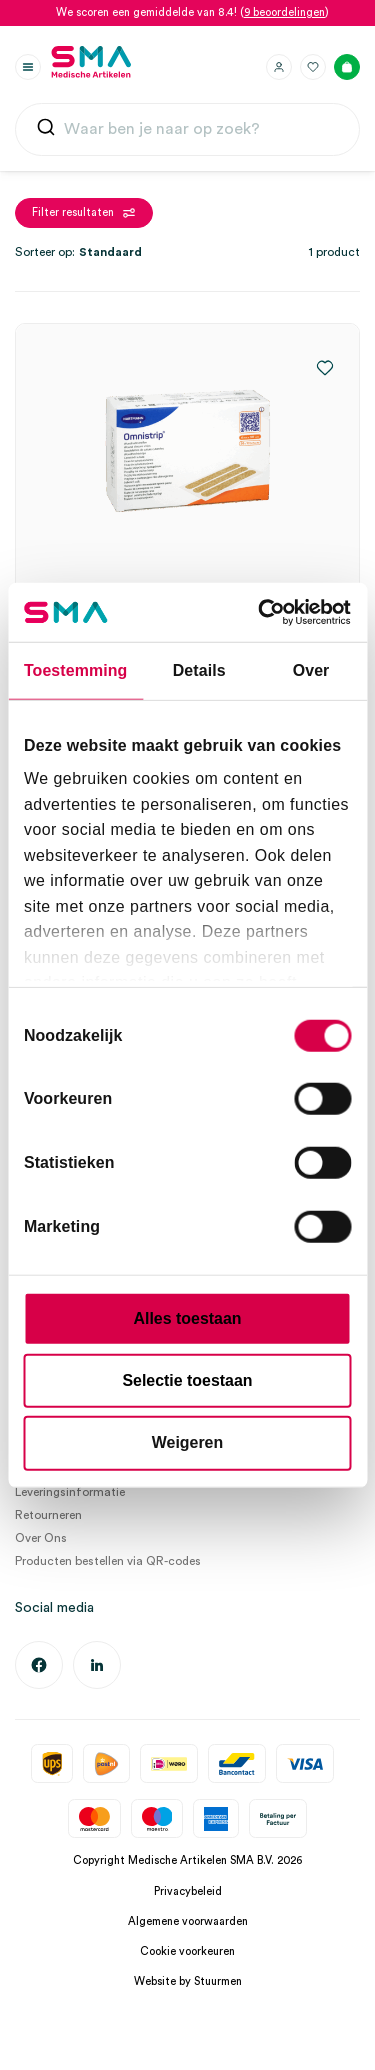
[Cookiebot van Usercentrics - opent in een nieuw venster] (266, 612)
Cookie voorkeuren (187, 1951)
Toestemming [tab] (75, 670)
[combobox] (187, 130)
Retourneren (48, 1515)
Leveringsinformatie (70, 1492)
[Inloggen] (279, 67)
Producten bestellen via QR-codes (108, 1561)
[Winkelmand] (347, 67)
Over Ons (41, 1538)
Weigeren (187, 1442)
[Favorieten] (313, 67)
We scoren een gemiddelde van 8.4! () (192, 12)
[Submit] (46, 131)
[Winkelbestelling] (135, 252)
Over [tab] (311, 670)
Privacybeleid (188, 1891)
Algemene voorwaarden (188, 1921)
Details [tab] (199, 670)
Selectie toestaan (187, 1380)
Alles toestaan (188, 1318)
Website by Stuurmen (188, 1981)
